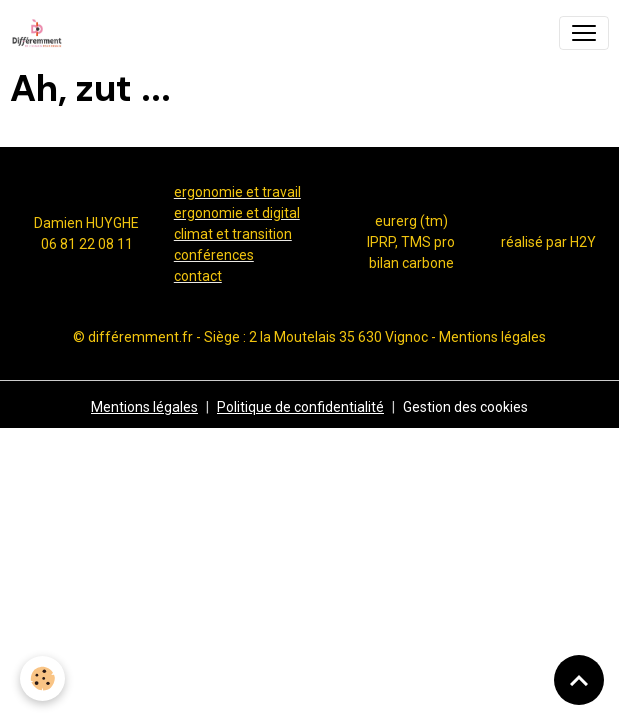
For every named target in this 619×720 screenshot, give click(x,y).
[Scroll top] (579, 680)
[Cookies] (42, 678)
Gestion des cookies (465, 407)
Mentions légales (144, 407)
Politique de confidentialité (300, 407)
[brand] (41, 33)
